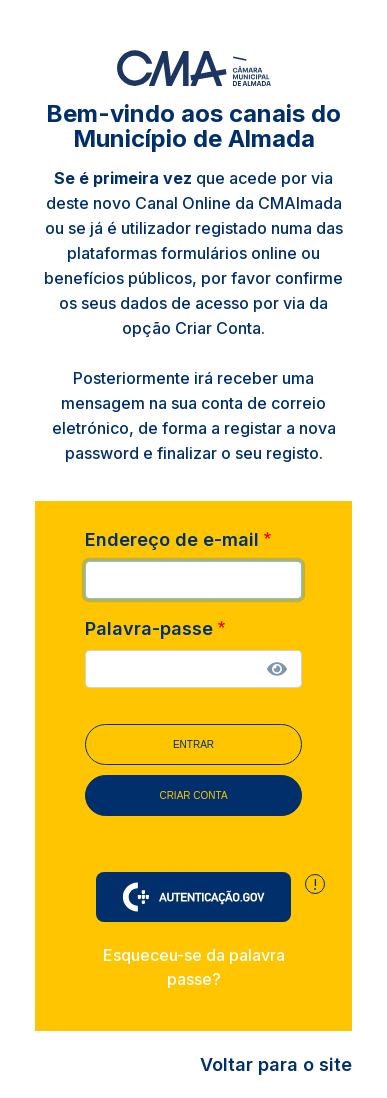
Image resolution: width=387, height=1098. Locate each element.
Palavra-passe (149, 628)
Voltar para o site (276, 1064)
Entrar (193, 744)
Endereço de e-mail (172, 539)
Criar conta (193, 795)
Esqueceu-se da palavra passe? (194, 967)
